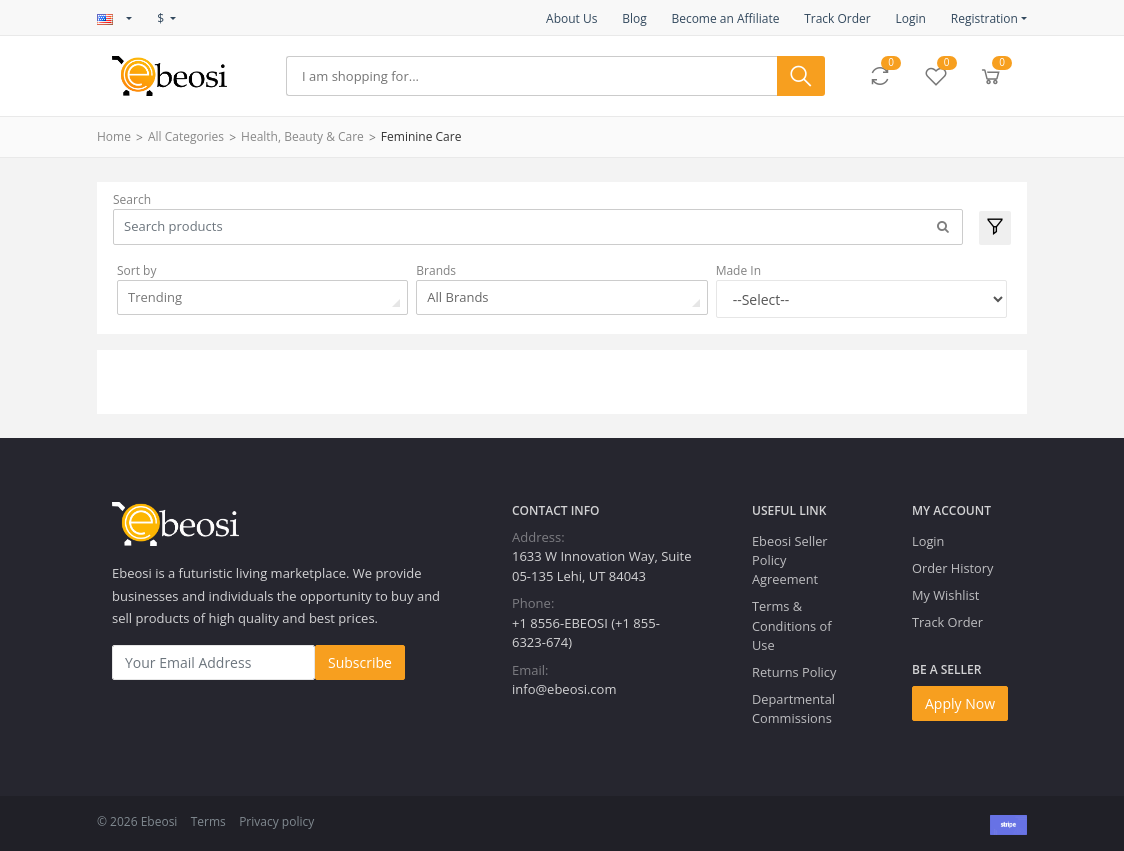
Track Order (837, 18)
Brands (436, 270)
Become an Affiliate (725, 18)
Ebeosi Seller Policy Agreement (790, 560)
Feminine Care (421, 136)
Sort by (136, 270)
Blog (634, 18)
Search (132, 199)
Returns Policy (794, 672)
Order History (952, 568)
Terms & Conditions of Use (791, 625)
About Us (571, 18)
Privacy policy (276, 821)
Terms (208, 821)
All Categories (186, 136)
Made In (738, 270)
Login (910, 18)
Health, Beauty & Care (302, 136)
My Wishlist (945, 595)
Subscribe (360, 662)
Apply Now (960, 703)
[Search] (531, 76)
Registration (984, 18)
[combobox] (262, 297)
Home (114, 136)
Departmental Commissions (793, 708)
